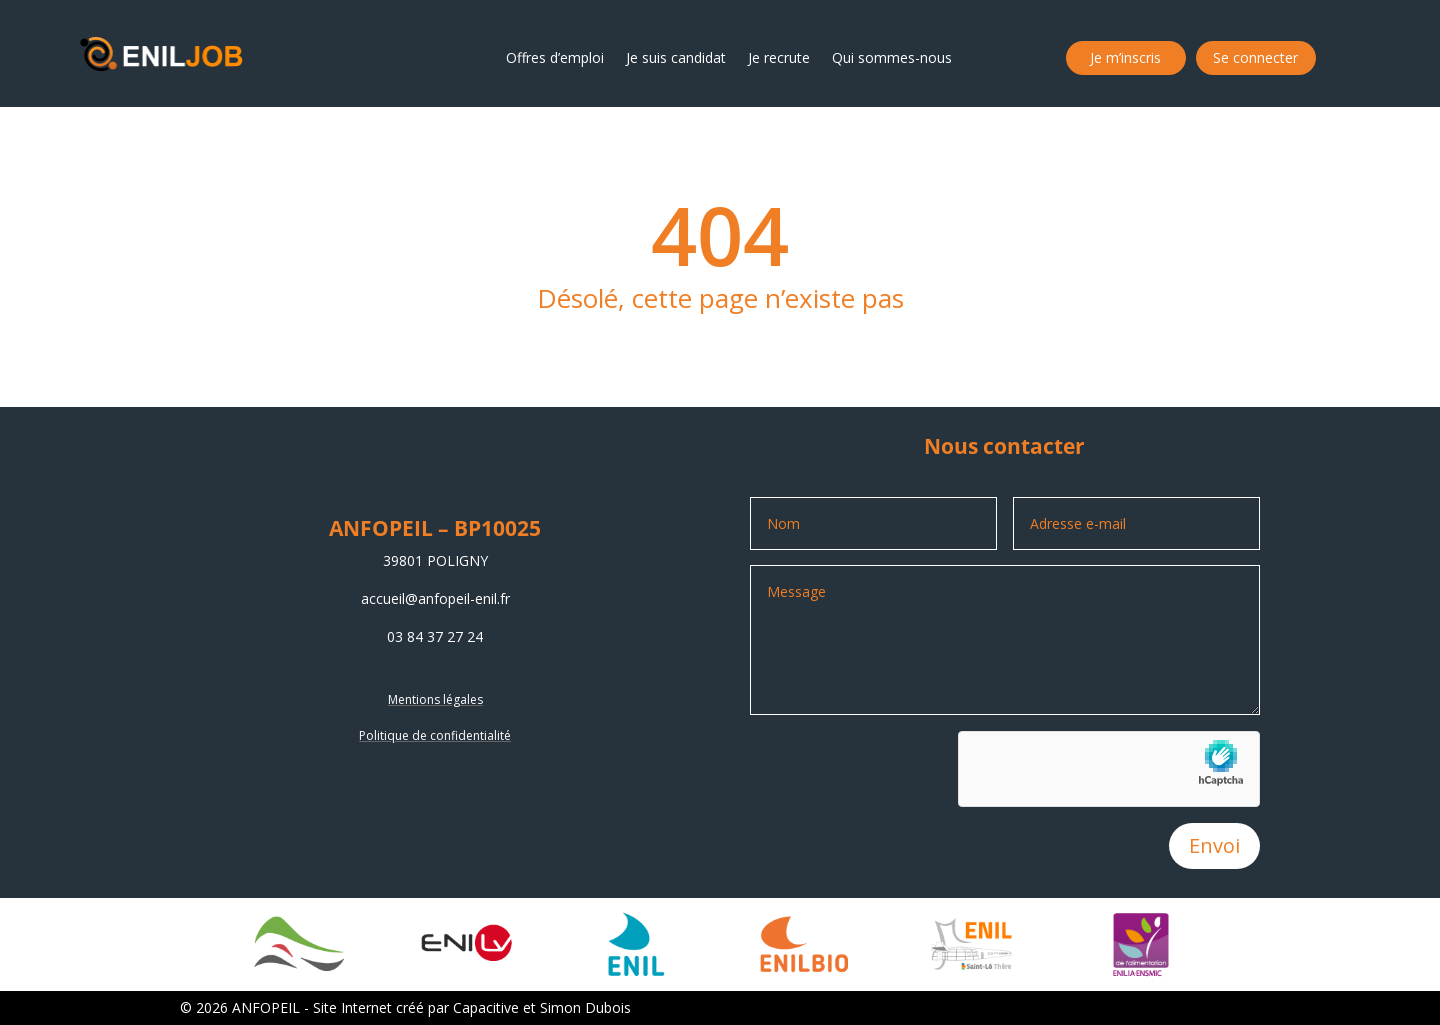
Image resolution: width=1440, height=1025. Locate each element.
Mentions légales (435, 699)
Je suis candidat (676, 58)
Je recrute (779, 58)
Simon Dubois (585, 1007)
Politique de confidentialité (435, 735)
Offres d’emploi (555, 58)
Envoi (1214, 845)
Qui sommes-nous (892, 58)
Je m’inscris (1125, 58)
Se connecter (1255, 58)
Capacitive (486, 1007)
